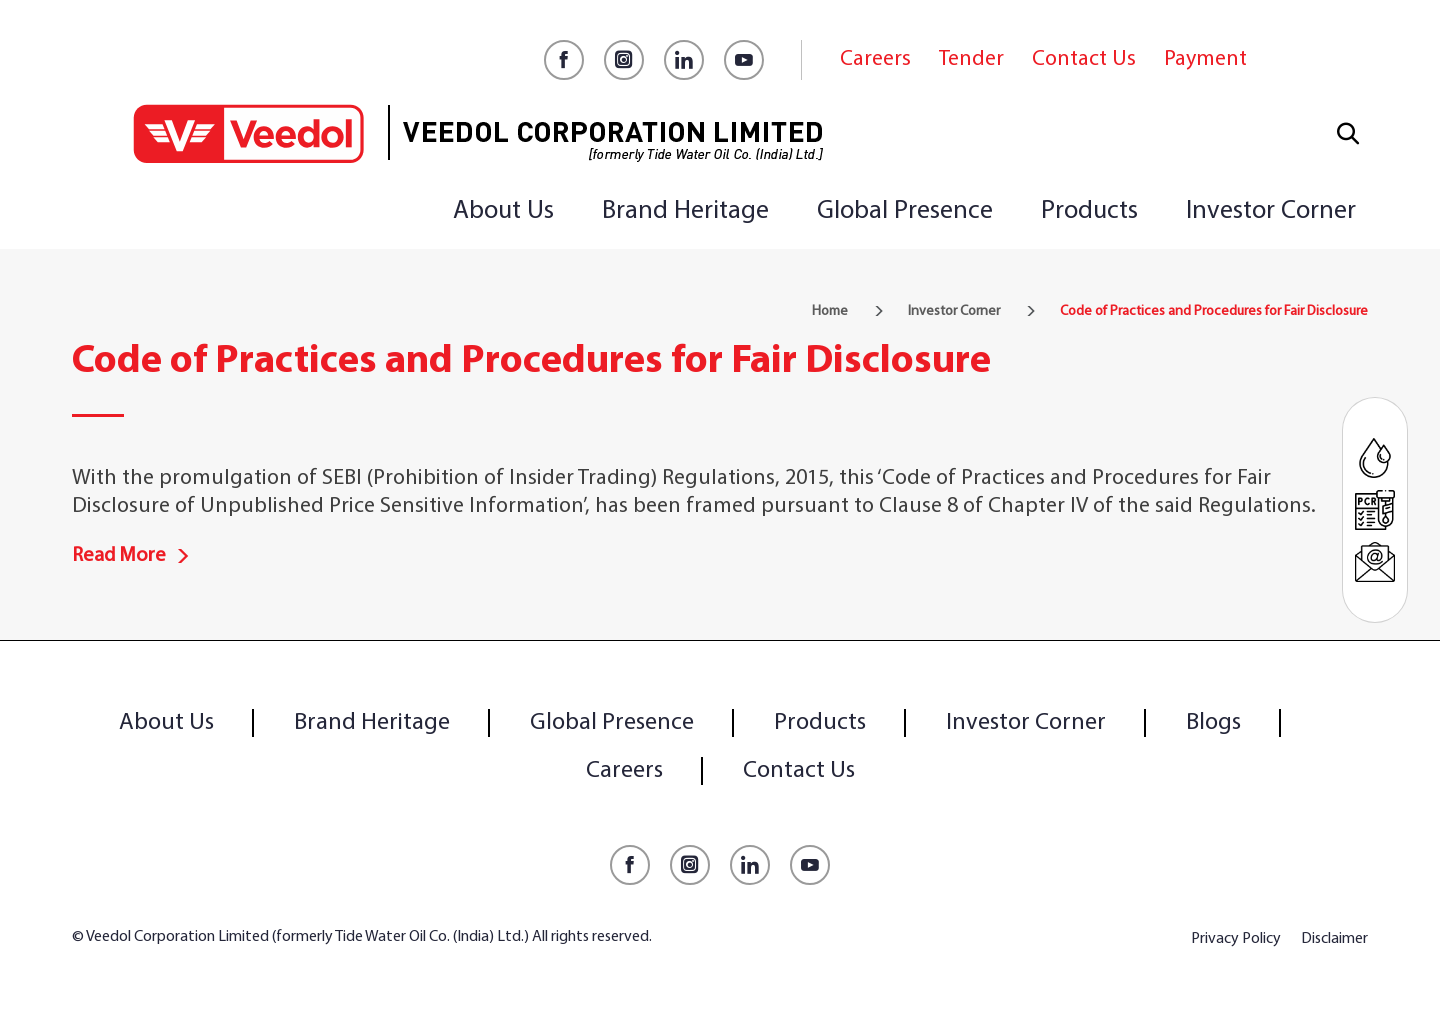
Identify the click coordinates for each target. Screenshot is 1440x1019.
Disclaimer (1334, 939)
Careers (875, 59)
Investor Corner (1271, 211)
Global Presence (905, 211)
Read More (131, 556)
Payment (1205, 59)
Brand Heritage (685, 211)
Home (830, 311)
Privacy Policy (1236, 939)
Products (1089, 211)
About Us (503, 211)
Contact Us (1084, 59)
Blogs (1213, 723)
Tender (971, 59)
